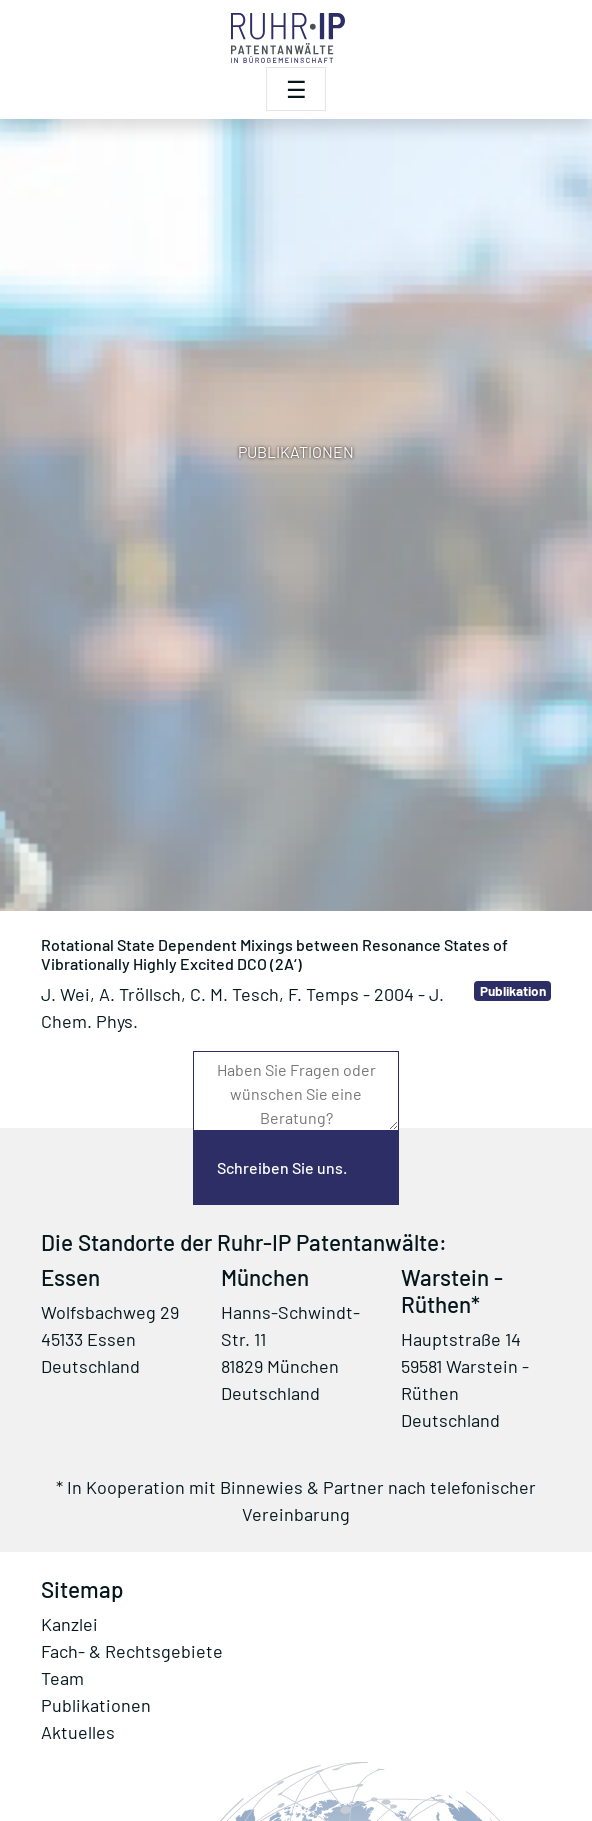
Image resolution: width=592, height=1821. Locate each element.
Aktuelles (78, 1732)
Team (62, 1678)
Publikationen (96, 1705)
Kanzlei (69, 1624)
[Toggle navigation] (296, 89)
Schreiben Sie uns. (282, 1167)
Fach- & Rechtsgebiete (132, 1651)
